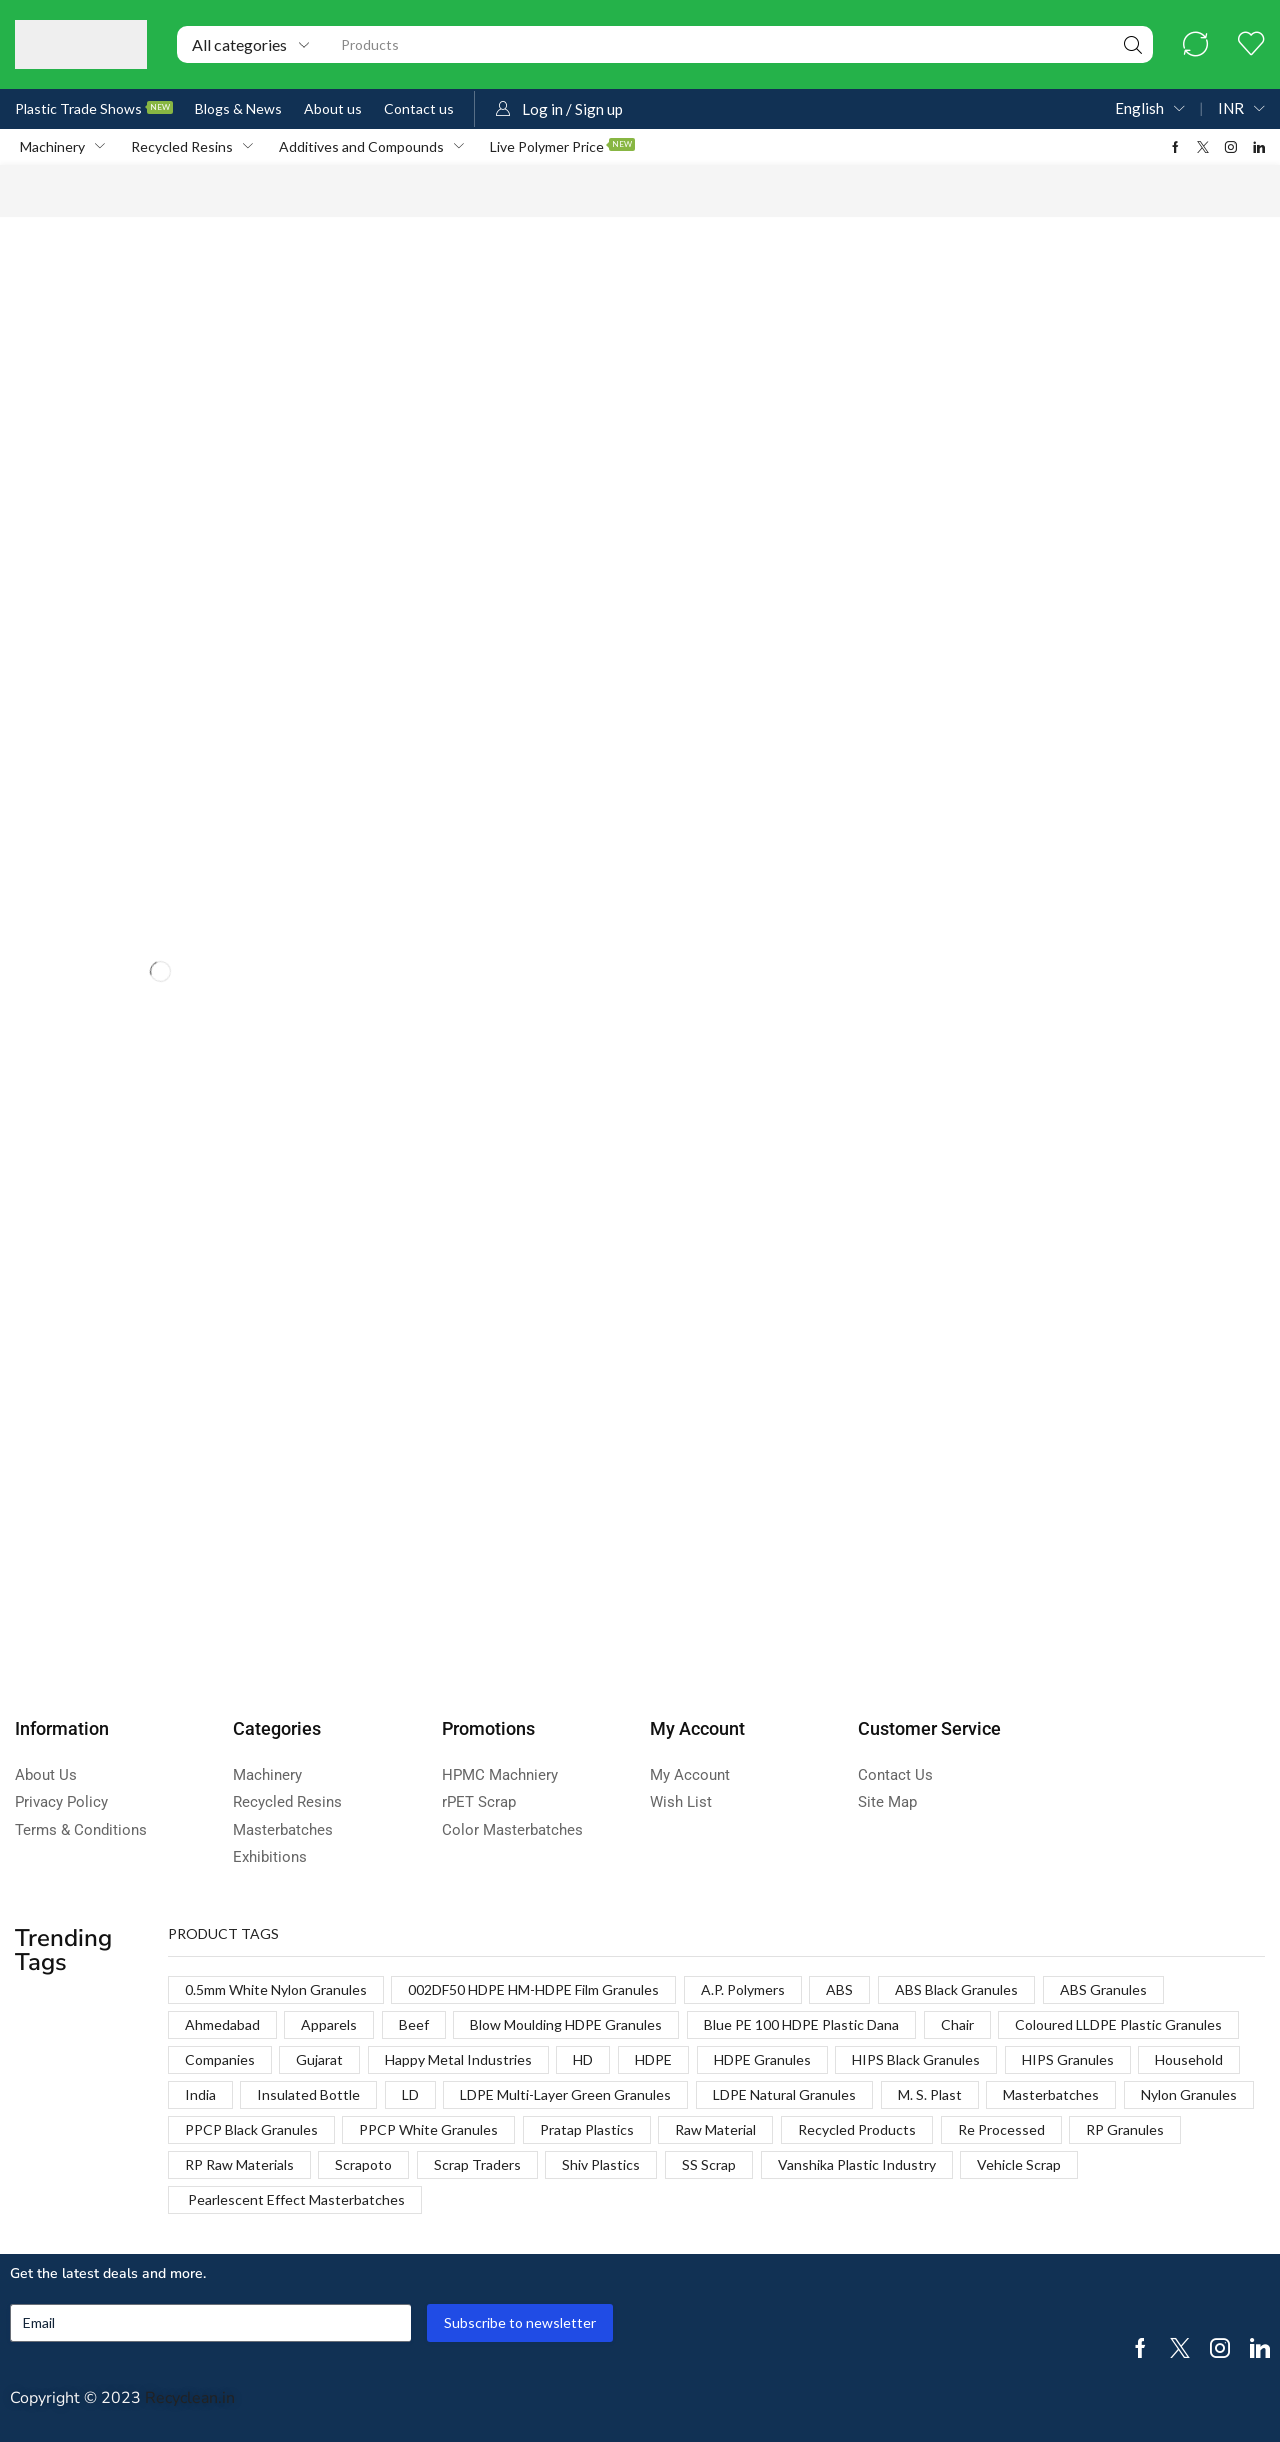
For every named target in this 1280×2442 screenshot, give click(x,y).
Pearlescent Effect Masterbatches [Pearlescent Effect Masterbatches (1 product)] (295, 2199)
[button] (1195, 44)
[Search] (1133, 44)
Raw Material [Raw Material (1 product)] (715, 2129)
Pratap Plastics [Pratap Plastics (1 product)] (587, 2129)
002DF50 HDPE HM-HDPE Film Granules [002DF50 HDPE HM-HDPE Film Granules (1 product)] (533, 1989)
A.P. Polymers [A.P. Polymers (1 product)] (743, 1989)
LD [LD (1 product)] (410, 2094)
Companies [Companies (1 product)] (220, 2059)
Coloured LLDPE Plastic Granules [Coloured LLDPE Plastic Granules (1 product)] (1118, 2024)
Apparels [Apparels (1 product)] (329, 2024)
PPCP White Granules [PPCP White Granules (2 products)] (428, 2129)
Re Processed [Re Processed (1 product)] (1001, 2129)
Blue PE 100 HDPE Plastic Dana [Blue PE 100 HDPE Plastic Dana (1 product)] (801, 2024)
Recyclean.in (190, 2398)
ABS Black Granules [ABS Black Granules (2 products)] (956, 1989)
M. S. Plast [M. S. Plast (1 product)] (930, 2094)
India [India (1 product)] (200, 2094)
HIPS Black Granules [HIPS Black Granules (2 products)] (916, 2059)
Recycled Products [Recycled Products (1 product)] (857, 2129)
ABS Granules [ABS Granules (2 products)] (1103, 1989)
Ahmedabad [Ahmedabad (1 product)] (222, 2024)
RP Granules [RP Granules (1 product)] (1125, 2129)
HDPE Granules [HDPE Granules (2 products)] (762, 2059)
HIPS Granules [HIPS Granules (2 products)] (1068, 2059)
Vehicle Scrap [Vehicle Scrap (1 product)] (1019, 2164)
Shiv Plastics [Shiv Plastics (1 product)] (601, 2164)
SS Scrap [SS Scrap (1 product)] (709, 2164)
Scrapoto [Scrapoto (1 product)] (363, 2164)
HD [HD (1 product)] (583, 2059)
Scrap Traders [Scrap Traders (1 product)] (477, 2164)
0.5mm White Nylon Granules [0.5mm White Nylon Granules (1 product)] (276, 1989)
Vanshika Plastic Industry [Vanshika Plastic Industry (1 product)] (857, 2164)
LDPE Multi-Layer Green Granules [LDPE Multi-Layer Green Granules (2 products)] (565, 2094)
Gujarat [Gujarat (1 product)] (319, 2059)
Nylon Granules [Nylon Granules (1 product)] (1189, 2094)
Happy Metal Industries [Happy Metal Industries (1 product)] (458, 2059)
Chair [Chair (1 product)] (957, 2024)
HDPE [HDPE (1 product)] (653, 2059)
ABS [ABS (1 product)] (839, 1989)
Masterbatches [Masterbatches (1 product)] (1051, 2094)
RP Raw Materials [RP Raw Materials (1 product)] (239, 2164)
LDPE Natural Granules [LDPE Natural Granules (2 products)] (784, 2094)
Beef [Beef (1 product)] (414, 2024)
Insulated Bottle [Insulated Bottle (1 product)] (308, 2094)
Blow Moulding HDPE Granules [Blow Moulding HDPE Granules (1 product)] (566, 2024)
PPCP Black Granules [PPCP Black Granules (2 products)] (251, 2129)
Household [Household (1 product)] (1189, 2059)
